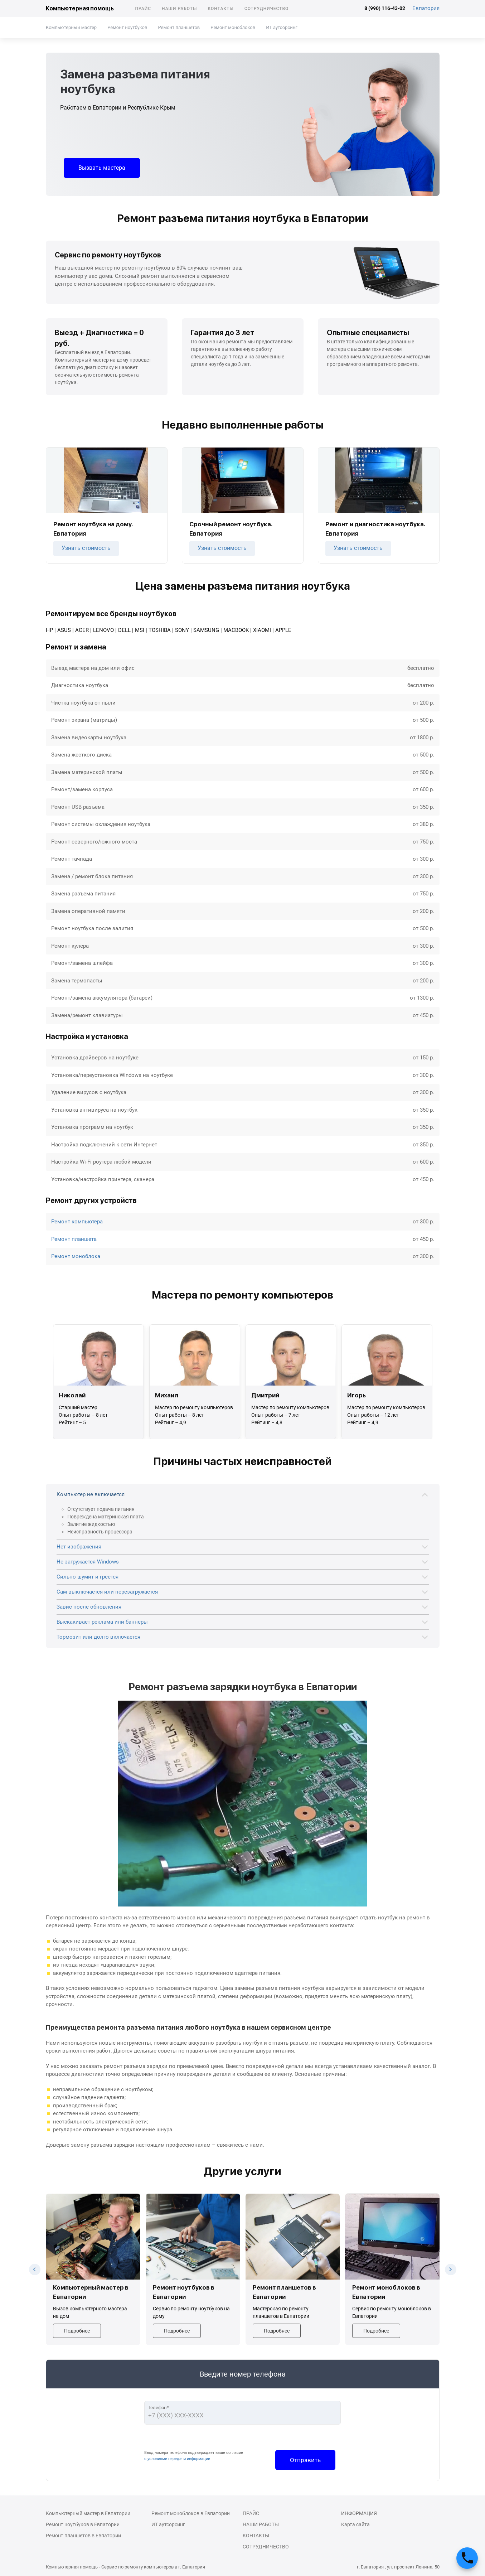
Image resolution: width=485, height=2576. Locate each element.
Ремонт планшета (74, 1239)
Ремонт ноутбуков (127, 27)
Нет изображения (79, 1546)
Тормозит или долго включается (98, 1637)
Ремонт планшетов (179, 27)
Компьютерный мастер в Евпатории (88, 2513)
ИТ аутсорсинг (281, 27)
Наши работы (179, 8)
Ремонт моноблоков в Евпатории (190, 2513)
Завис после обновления (89, 1607)
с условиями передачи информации (177, 2458)
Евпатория (426, 8)
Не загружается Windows (88, 1561)
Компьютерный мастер (71, 27)
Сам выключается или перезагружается (107, 1592)
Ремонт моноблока (75, 1256)
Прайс (143, 8)
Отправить (305, 2460)
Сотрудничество (266, 8)
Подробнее (77, 2331)
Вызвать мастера (101, 167)
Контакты (220, 8)
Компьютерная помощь (80, 8)
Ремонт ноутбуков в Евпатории (83, 2524)
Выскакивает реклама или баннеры (102, 1622)
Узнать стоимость (86, 548)
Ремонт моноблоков (232, 27)
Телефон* (158, 2407)
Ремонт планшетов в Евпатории (83, 2535)
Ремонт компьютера (77, 1221)
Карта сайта (355, 2524)
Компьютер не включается (91, 1494)
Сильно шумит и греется (87, 1577)
